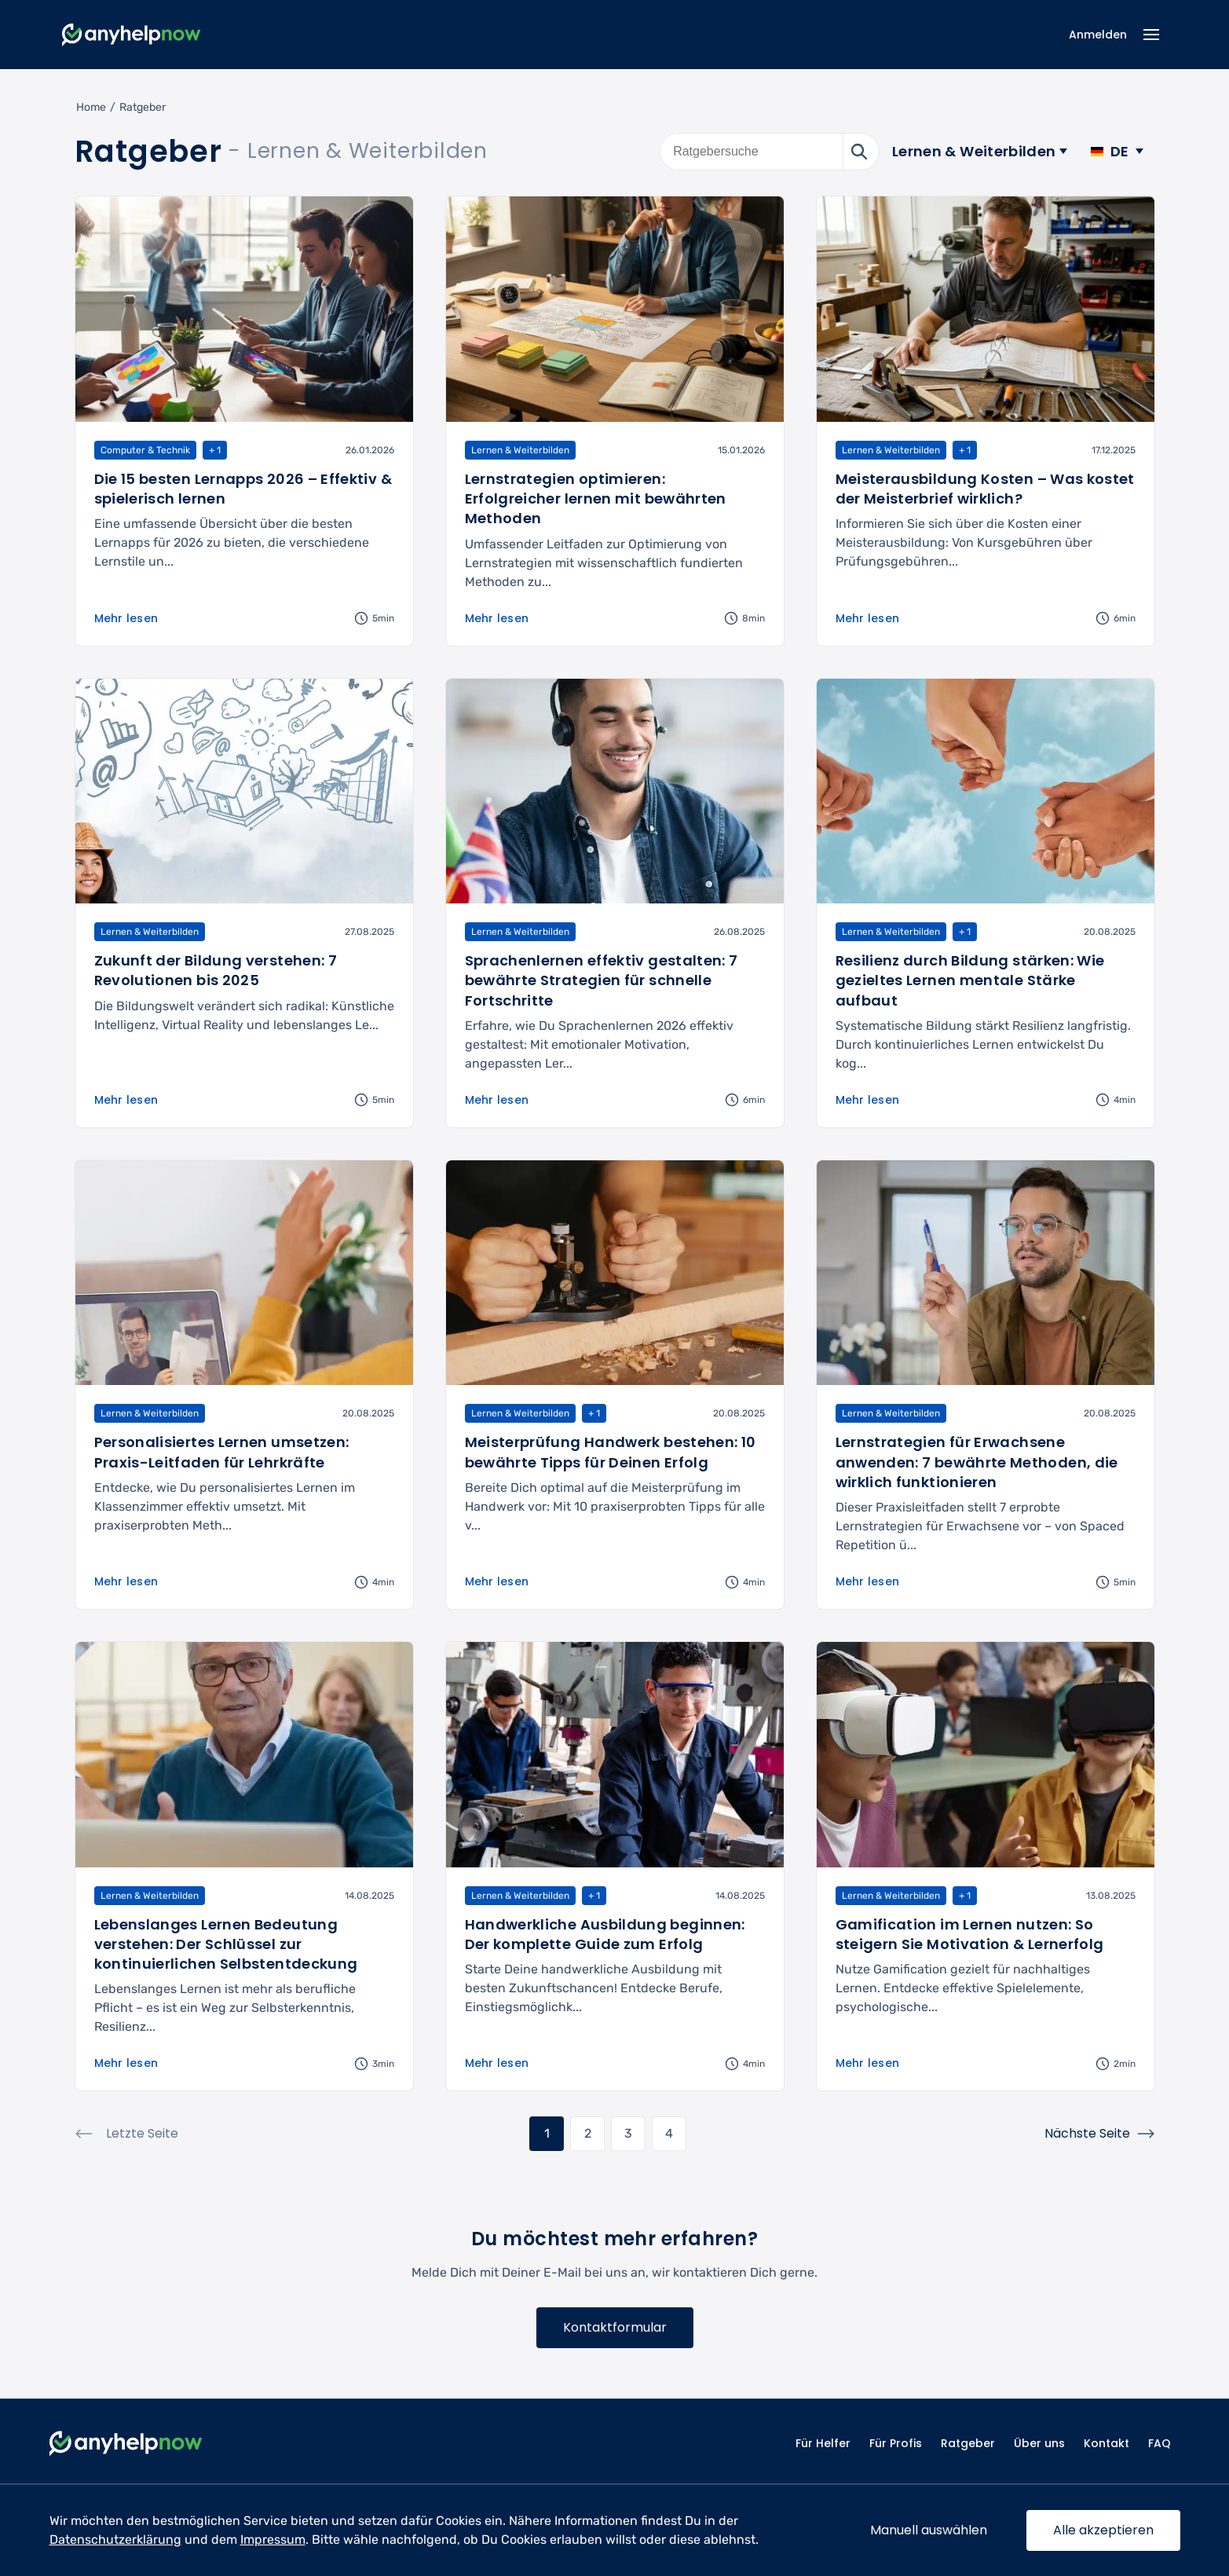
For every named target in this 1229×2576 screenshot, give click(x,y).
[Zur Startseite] (132, 35)
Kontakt (1106, 2443)
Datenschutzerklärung (115, 2539)
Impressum (272, 2539)
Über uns (1039, 2443)
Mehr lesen (126, 618)
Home (91, 107)
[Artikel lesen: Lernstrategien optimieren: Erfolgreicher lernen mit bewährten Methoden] (615, 421)
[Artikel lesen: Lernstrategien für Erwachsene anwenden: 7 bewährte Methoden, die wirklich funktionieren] (985, 1385)
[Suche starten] (861, 152)
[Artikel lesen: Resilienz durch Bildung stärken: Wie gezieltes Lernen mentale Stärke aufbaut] (985, 903)
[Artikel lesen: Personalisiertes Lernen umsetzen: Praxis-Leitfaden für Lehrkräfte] (244, 1385)
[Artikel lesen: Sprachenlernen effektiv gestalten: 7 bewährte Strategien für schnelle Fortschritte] (615, 903)
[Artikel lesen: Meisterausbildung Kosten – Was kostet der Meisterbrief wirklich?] (985, 421)
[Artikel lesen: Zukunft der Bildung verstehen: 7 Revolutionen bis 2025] (244, 903)
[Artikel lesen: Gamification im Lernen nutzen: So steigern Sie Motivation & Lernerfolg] (985, 1866)
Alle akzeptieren (1103, 2530)
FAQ (1159, 2443)
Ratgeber (968, 2443)
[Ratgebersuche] (751, 152)
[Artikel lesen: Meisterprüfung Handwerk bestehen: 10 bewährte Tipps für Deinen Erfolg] (615, 1385)
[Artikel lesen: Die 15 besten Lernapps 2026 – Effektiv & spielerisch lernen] (244, 421)
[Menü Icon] (1152, 34)
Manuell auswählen (928, 2530)
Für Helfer (823, 2443)
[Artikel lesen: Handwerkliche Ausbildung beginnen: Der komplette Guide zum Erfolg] (615, 1866)
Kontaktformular (615, 2327)
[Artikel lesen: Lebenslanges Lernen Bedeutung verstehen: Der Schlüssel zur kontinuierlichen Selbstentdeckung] (244, 1866)
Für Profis (895, 2443)
